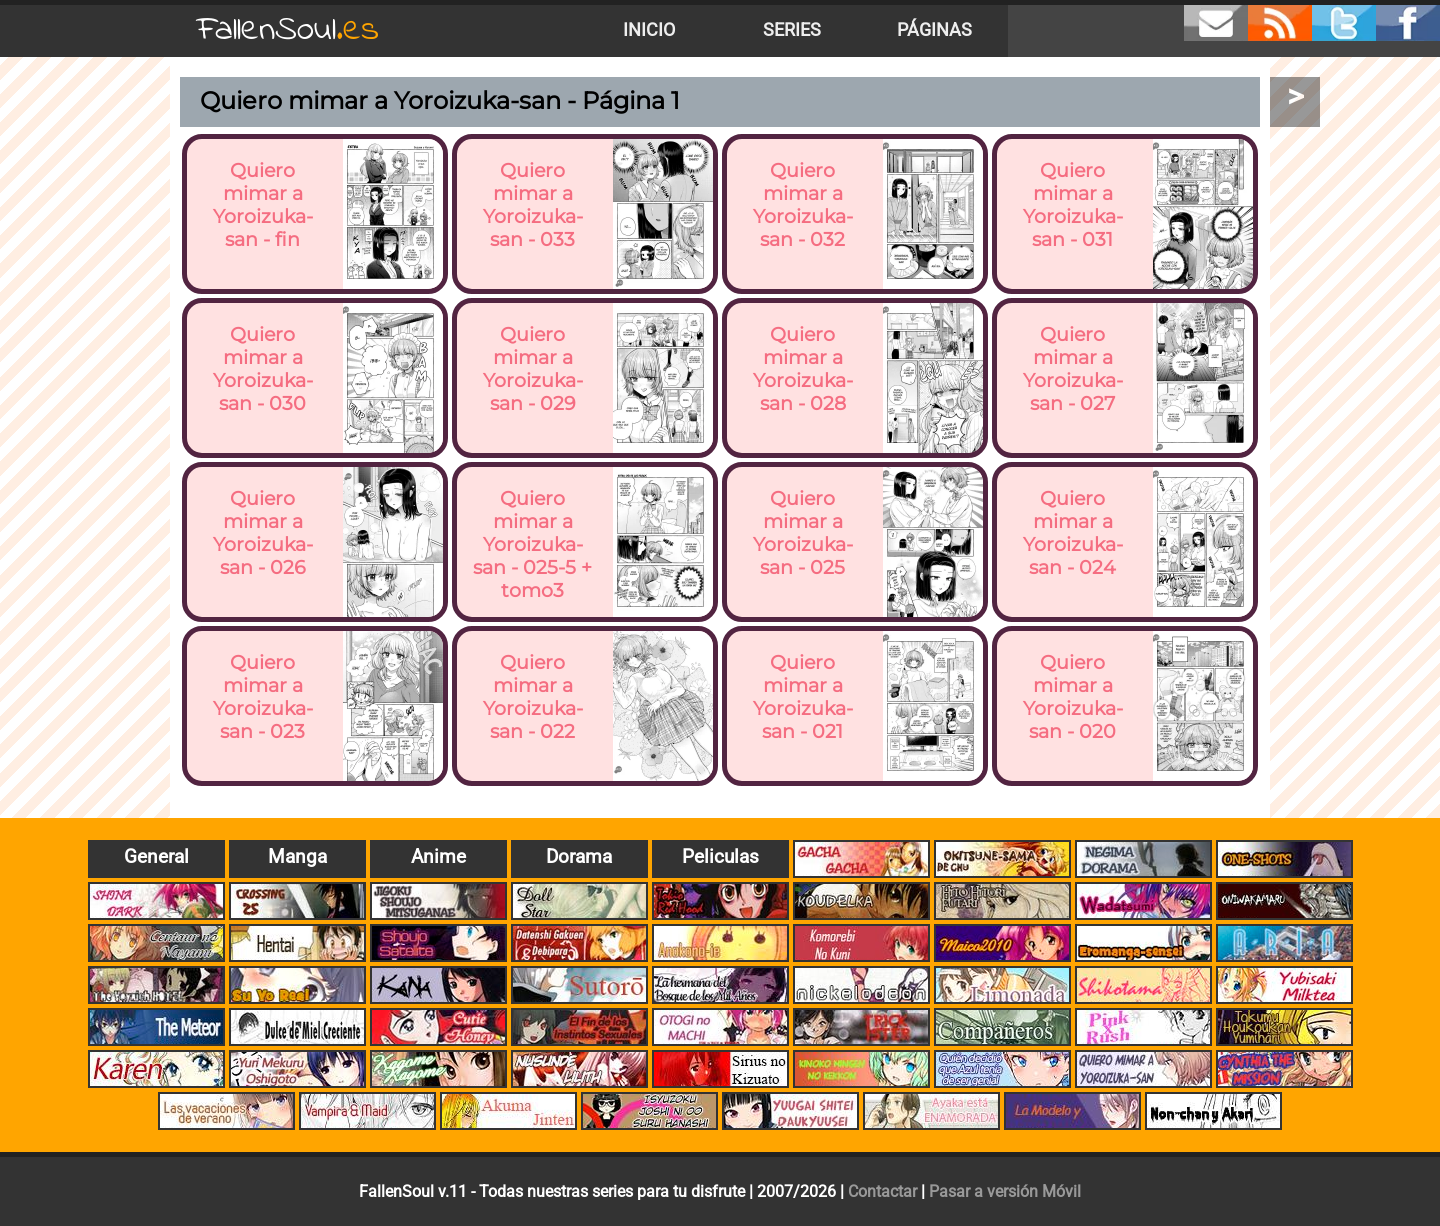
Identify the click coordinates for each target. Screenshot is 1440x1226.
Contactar (882, 1191)
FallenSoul (288, 30)
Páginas (934, 30)
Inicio (649, 30)
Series (792, 30)
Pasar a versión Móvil (1005, 1191)
